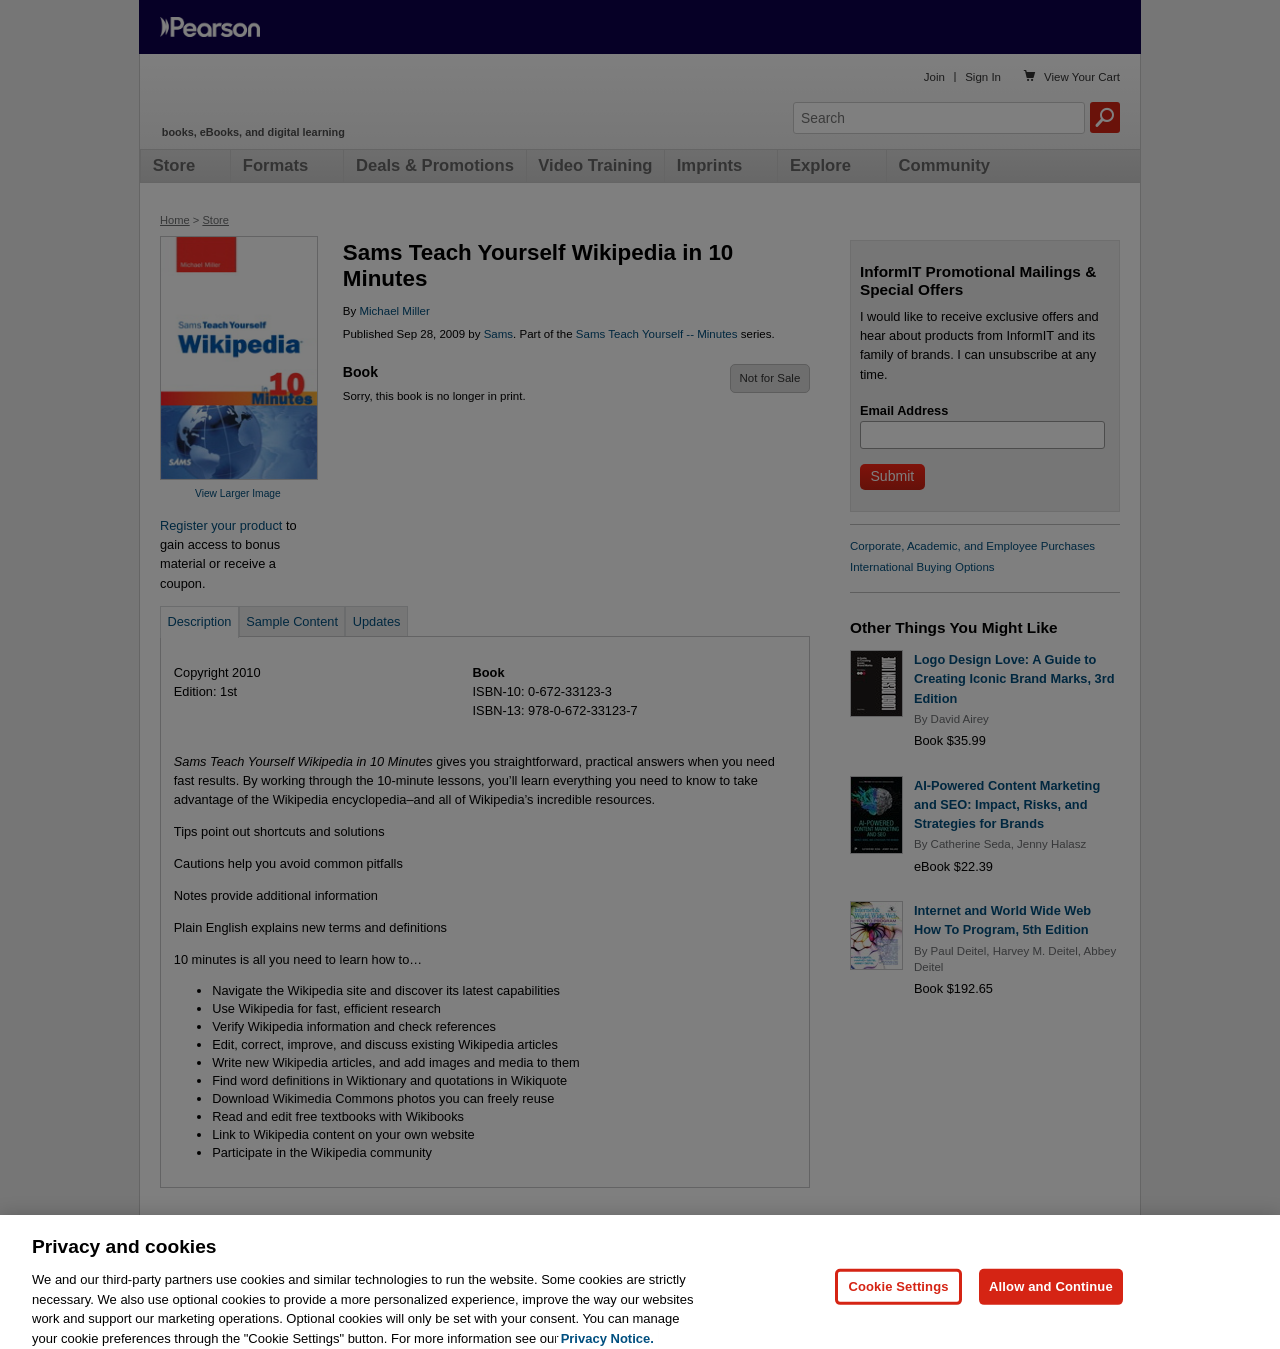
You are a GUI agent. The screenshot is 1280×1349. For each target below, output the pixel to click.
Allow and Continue (1051, 1308)
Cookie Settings (898, 1308)
